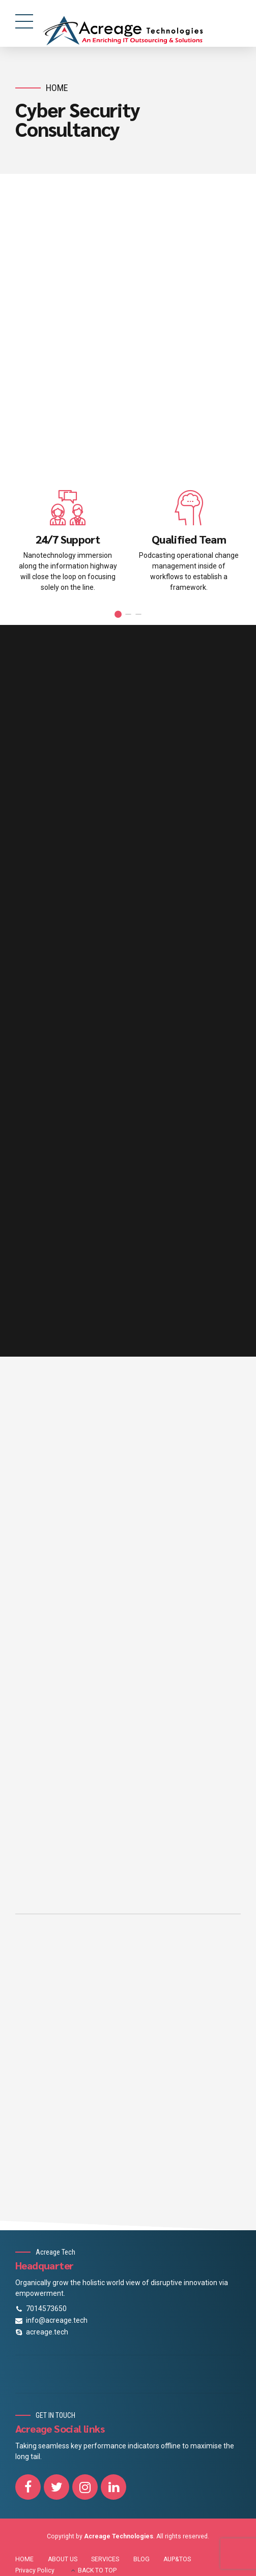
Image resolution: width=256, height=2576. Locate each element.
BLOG (141, 2559)
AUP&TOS (177, 2559)
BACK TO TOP (97, 2570)
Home (57, 87)
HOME (24, 2559)
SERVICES (105, 2559)
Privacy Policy (34, 2570)
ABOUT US (62, 2559)
